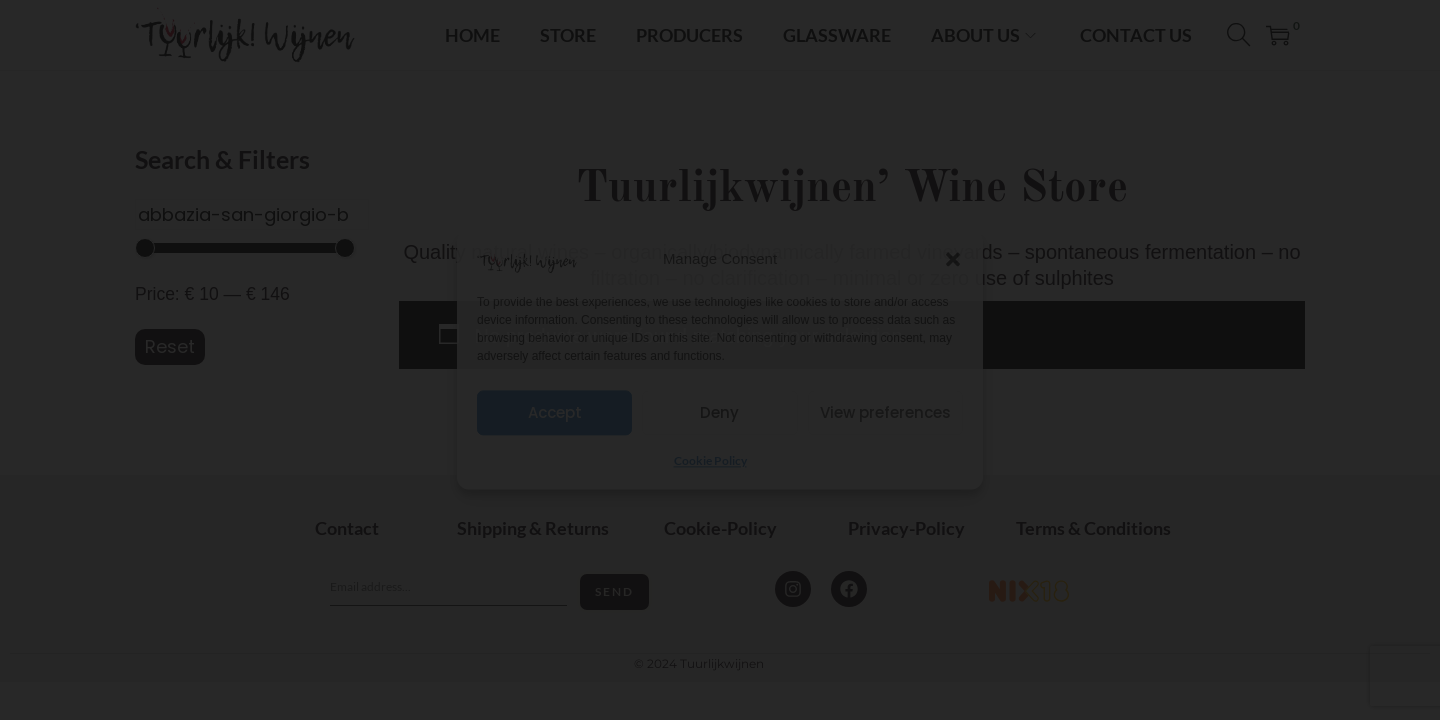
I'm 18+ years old (720, 400)
